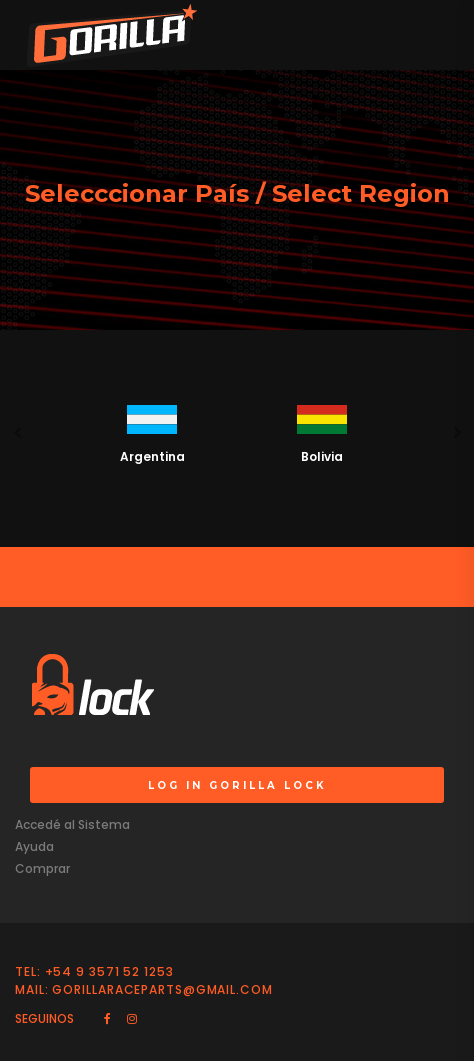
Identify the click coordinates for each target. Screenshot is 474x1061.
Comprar (42, 868)
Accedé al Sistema (72, 824)
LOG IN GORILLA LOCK (237, 785)
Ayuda (34, 846)
